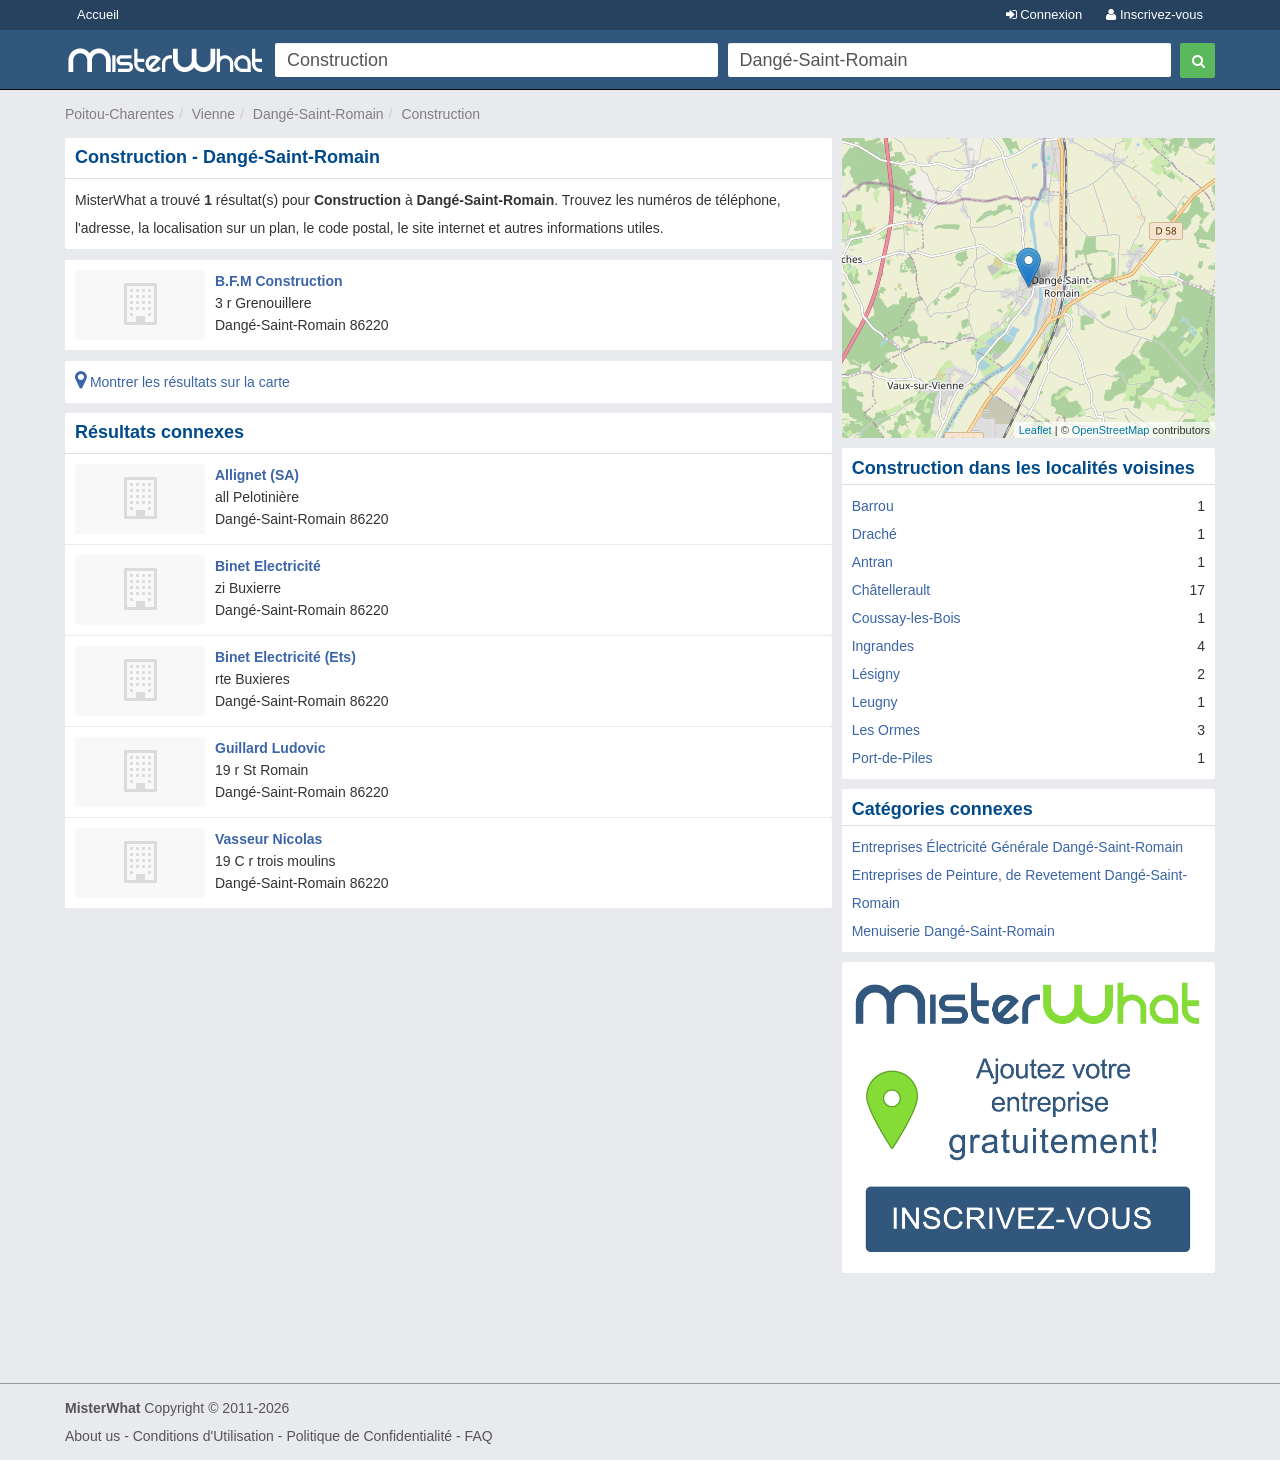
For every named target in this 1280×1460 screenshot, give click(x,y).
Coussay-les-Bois (906, 618)
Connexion (1044, 14)
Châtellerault (891, 590)
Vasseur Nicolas (268, 839)
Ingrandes (883, 646)
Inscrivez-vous (1154, 14)
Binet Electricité (268, 566)
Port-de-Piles (892, 758)
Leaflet (1035, 430)
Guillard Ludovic (270, 748)
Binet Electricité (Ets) (285, 657)
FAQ (479, 1436)
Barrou (873, 506)
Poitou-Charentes (119, 114)
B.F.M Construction (279, 281)
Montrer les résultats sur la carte (182, 382)
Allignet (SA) (257, 475)
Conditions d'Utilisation (203, 1436)
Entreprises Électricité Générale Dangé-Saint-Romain (1017, 847)
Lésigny (876, 674)
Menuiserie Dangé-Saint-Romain (953, 931)
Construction (440, 114)
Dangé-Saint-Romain (318, 114)
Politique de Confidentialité (369, 1436)
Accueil (98, 14)
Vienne (213, 114)
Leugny (875, 702)
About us (92, 1436)
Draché (874, 534)
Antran (872, 562)
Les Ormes (886, 730)
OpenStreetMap (1111, 430)
